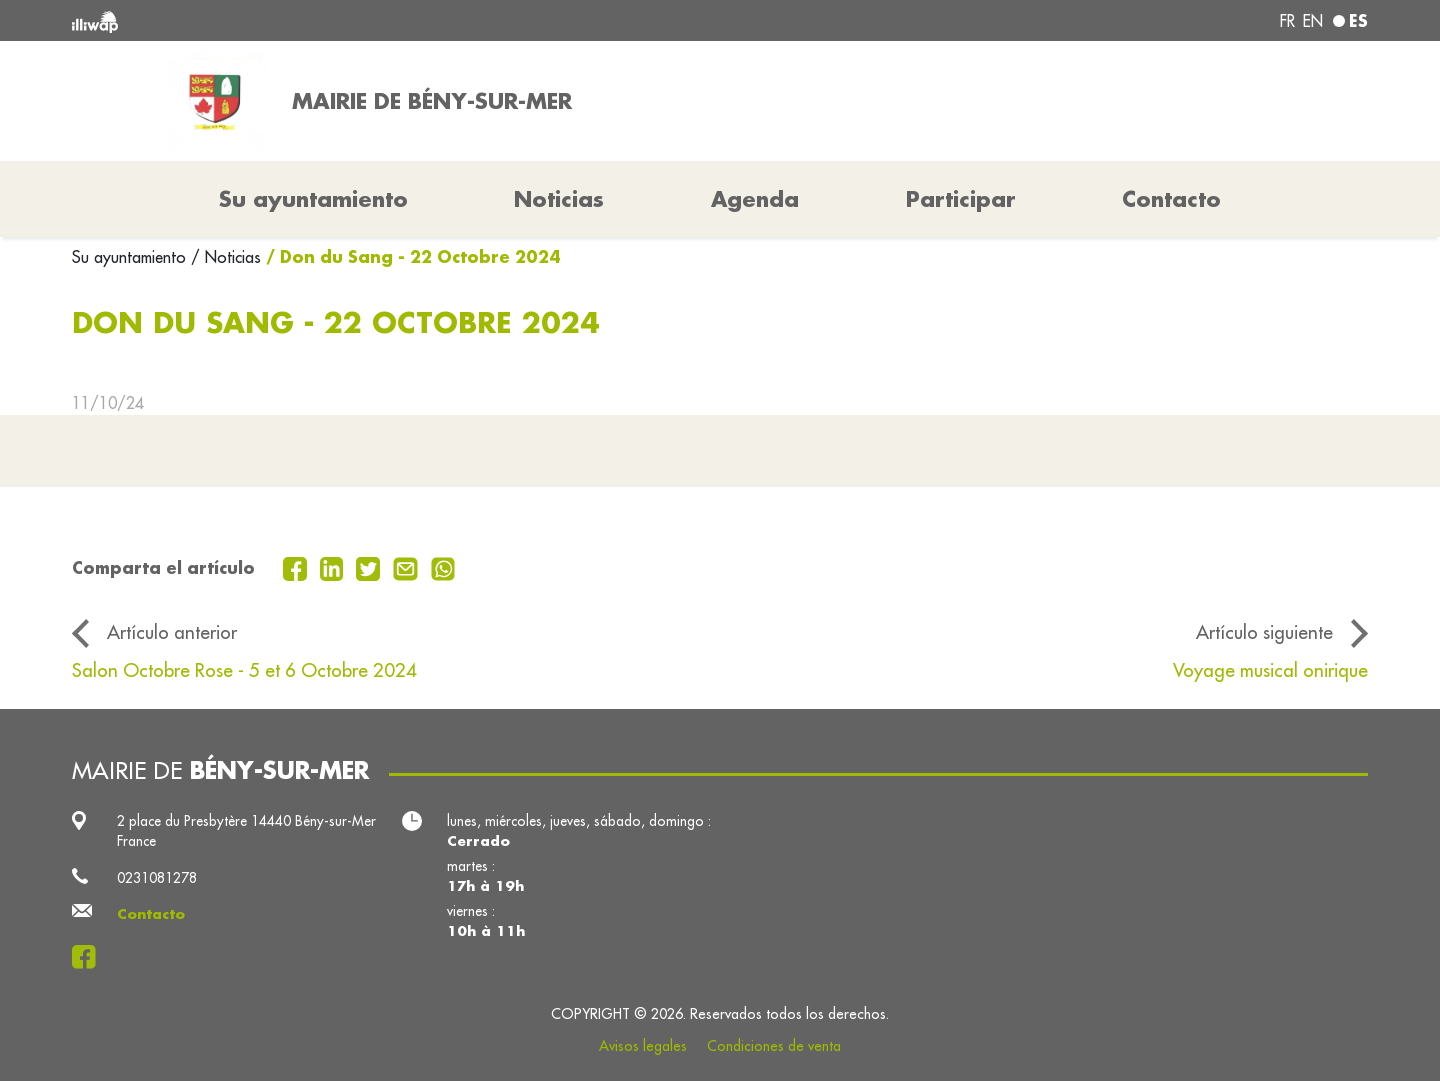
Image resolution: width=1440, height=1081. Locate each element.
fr (1287, 21)
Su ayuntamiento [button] (313, 199)
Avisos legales (643, 1046)
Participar (961, 199)
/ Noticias (226, 257)
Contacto (1171, 199)
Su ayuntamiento (131, 257)
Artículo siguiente (1264, 632)
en (1313, 21)
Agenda (755, 199)
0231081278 (157, 878)
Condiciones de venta (774, 1046)
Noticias (559, 199)
